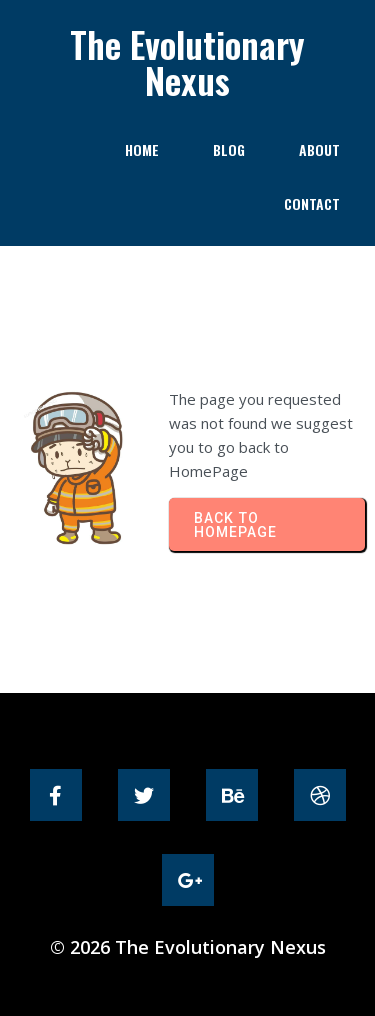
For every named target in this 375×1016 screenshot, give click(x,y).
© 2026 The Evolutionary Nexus (188, 947)
